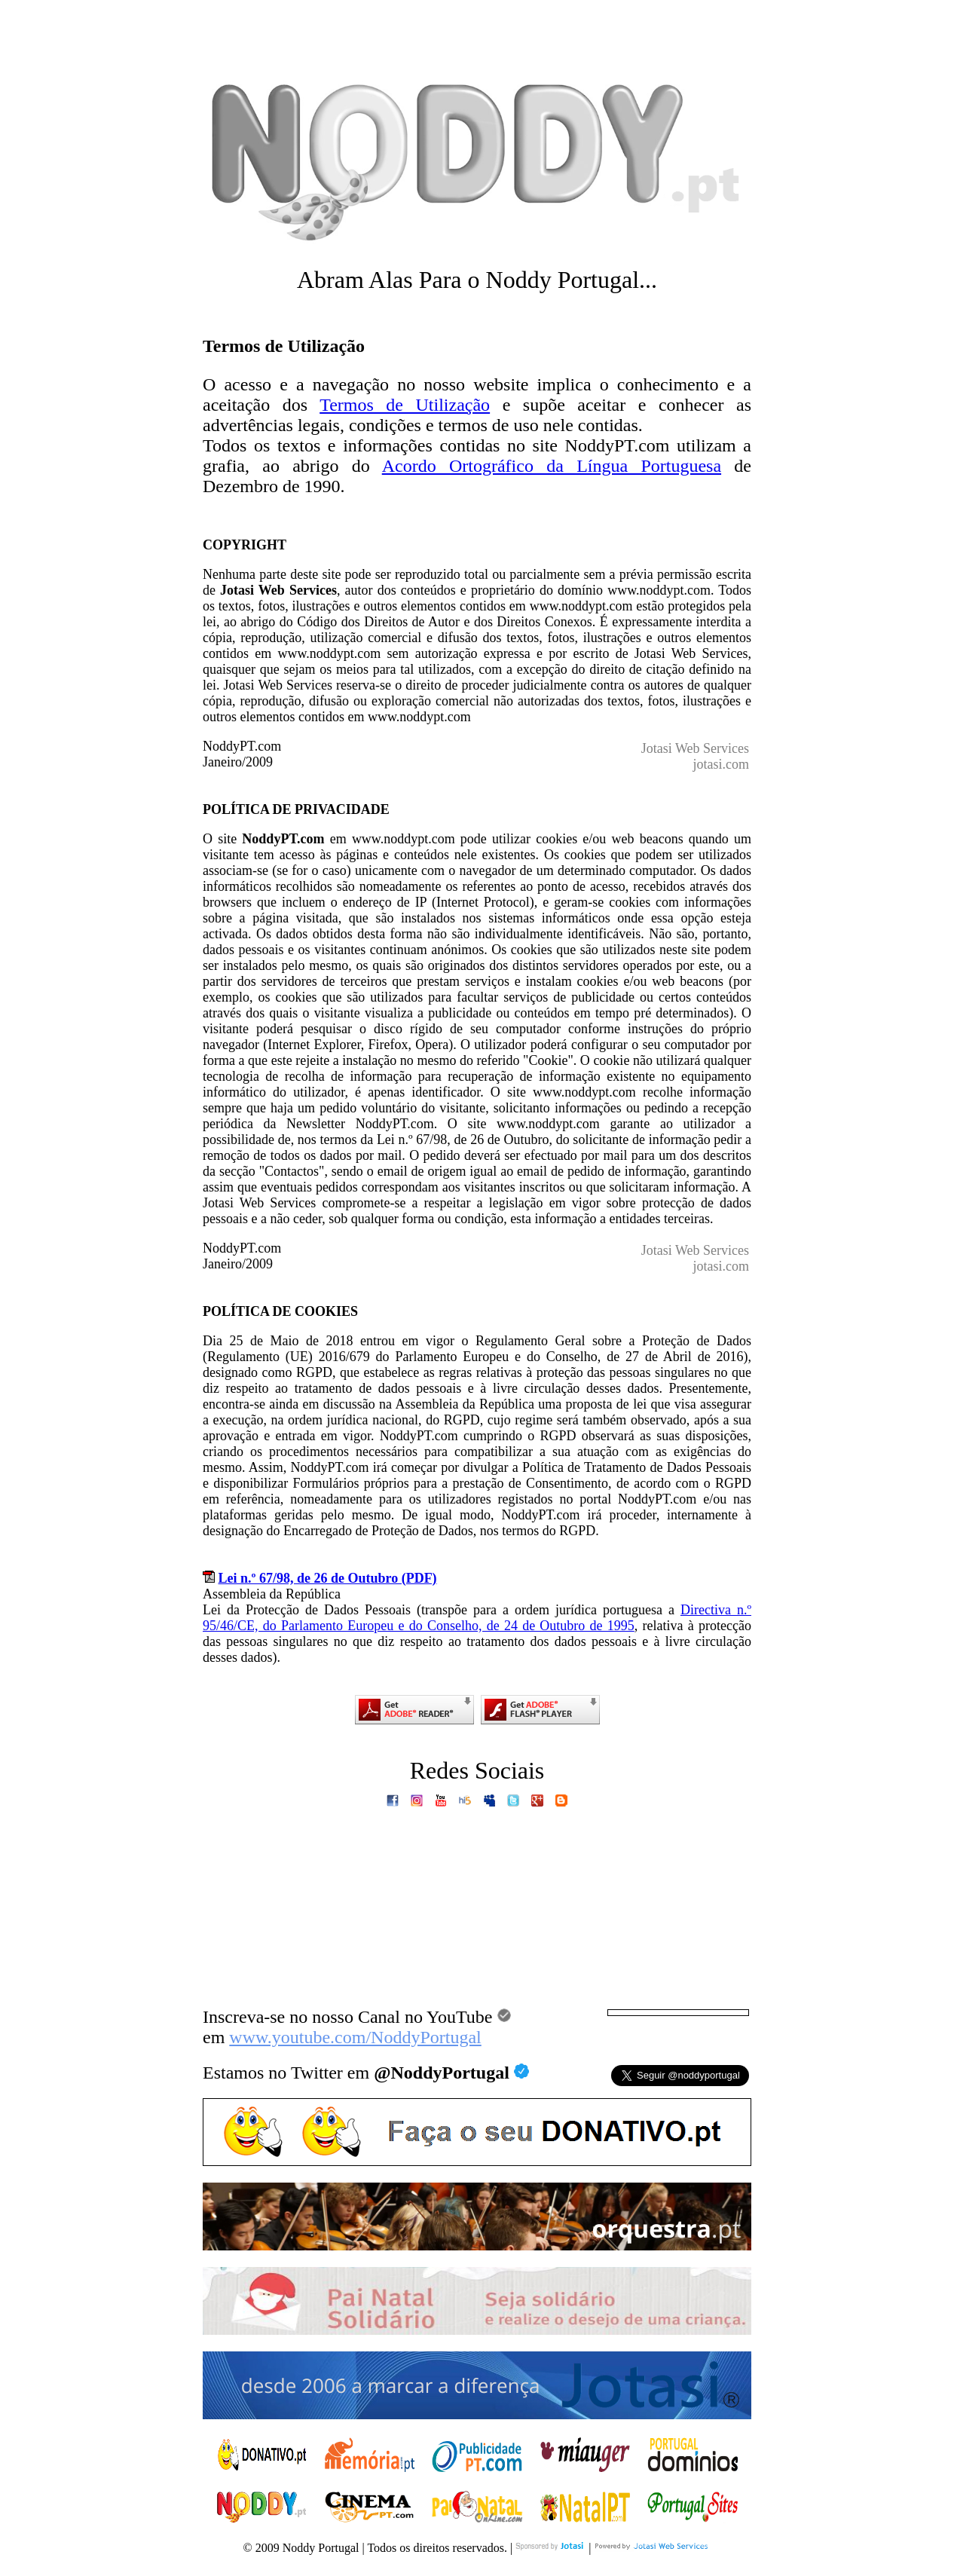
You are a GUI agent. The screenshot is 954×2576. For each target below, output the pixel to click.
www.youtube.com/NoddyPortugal (355, 2037)
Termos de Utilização (405, 405)
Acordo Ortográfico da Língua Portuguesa (551, 466)
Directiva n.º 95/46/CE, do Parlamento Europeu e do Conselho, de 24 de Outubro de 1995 (477, 1617)
